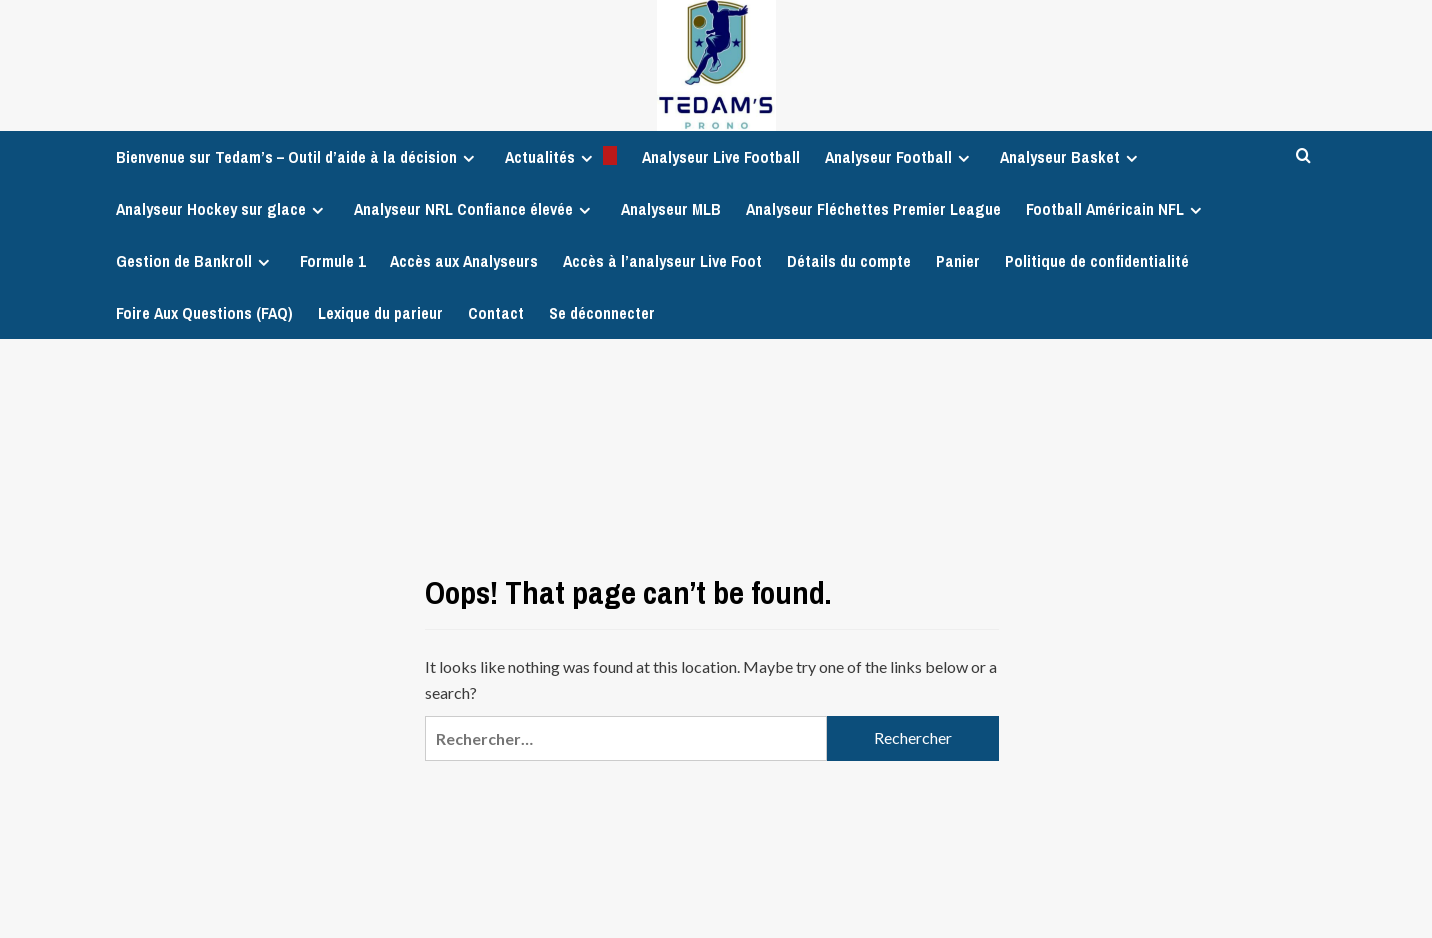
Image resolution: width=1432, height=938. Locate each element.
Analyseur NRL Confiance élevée (475, 209)
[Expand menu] (468, 158)
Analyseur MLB (671, 209)
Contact (496, 313)
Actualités (561, 157)
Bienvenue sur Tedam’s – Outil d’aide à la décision (298, 157)
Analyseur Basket (1071, 157)
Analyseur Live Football (721, 157)
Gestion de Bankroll (195, 261)
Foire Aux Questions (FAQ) (204, 313)
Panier (958, 261)
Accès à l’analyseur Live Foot (662, 261)
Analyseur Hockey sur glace (222, 209)
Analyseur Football (900, 157)
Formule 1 (332, 261)
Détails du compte (849, 261)
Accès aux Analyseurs (464, 261)
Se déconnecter (602, 313)
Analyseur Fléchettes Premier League (873, 209)
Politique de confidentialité (1097, 261)
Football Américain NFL (1116, 209)
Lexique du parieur (380, 313)
